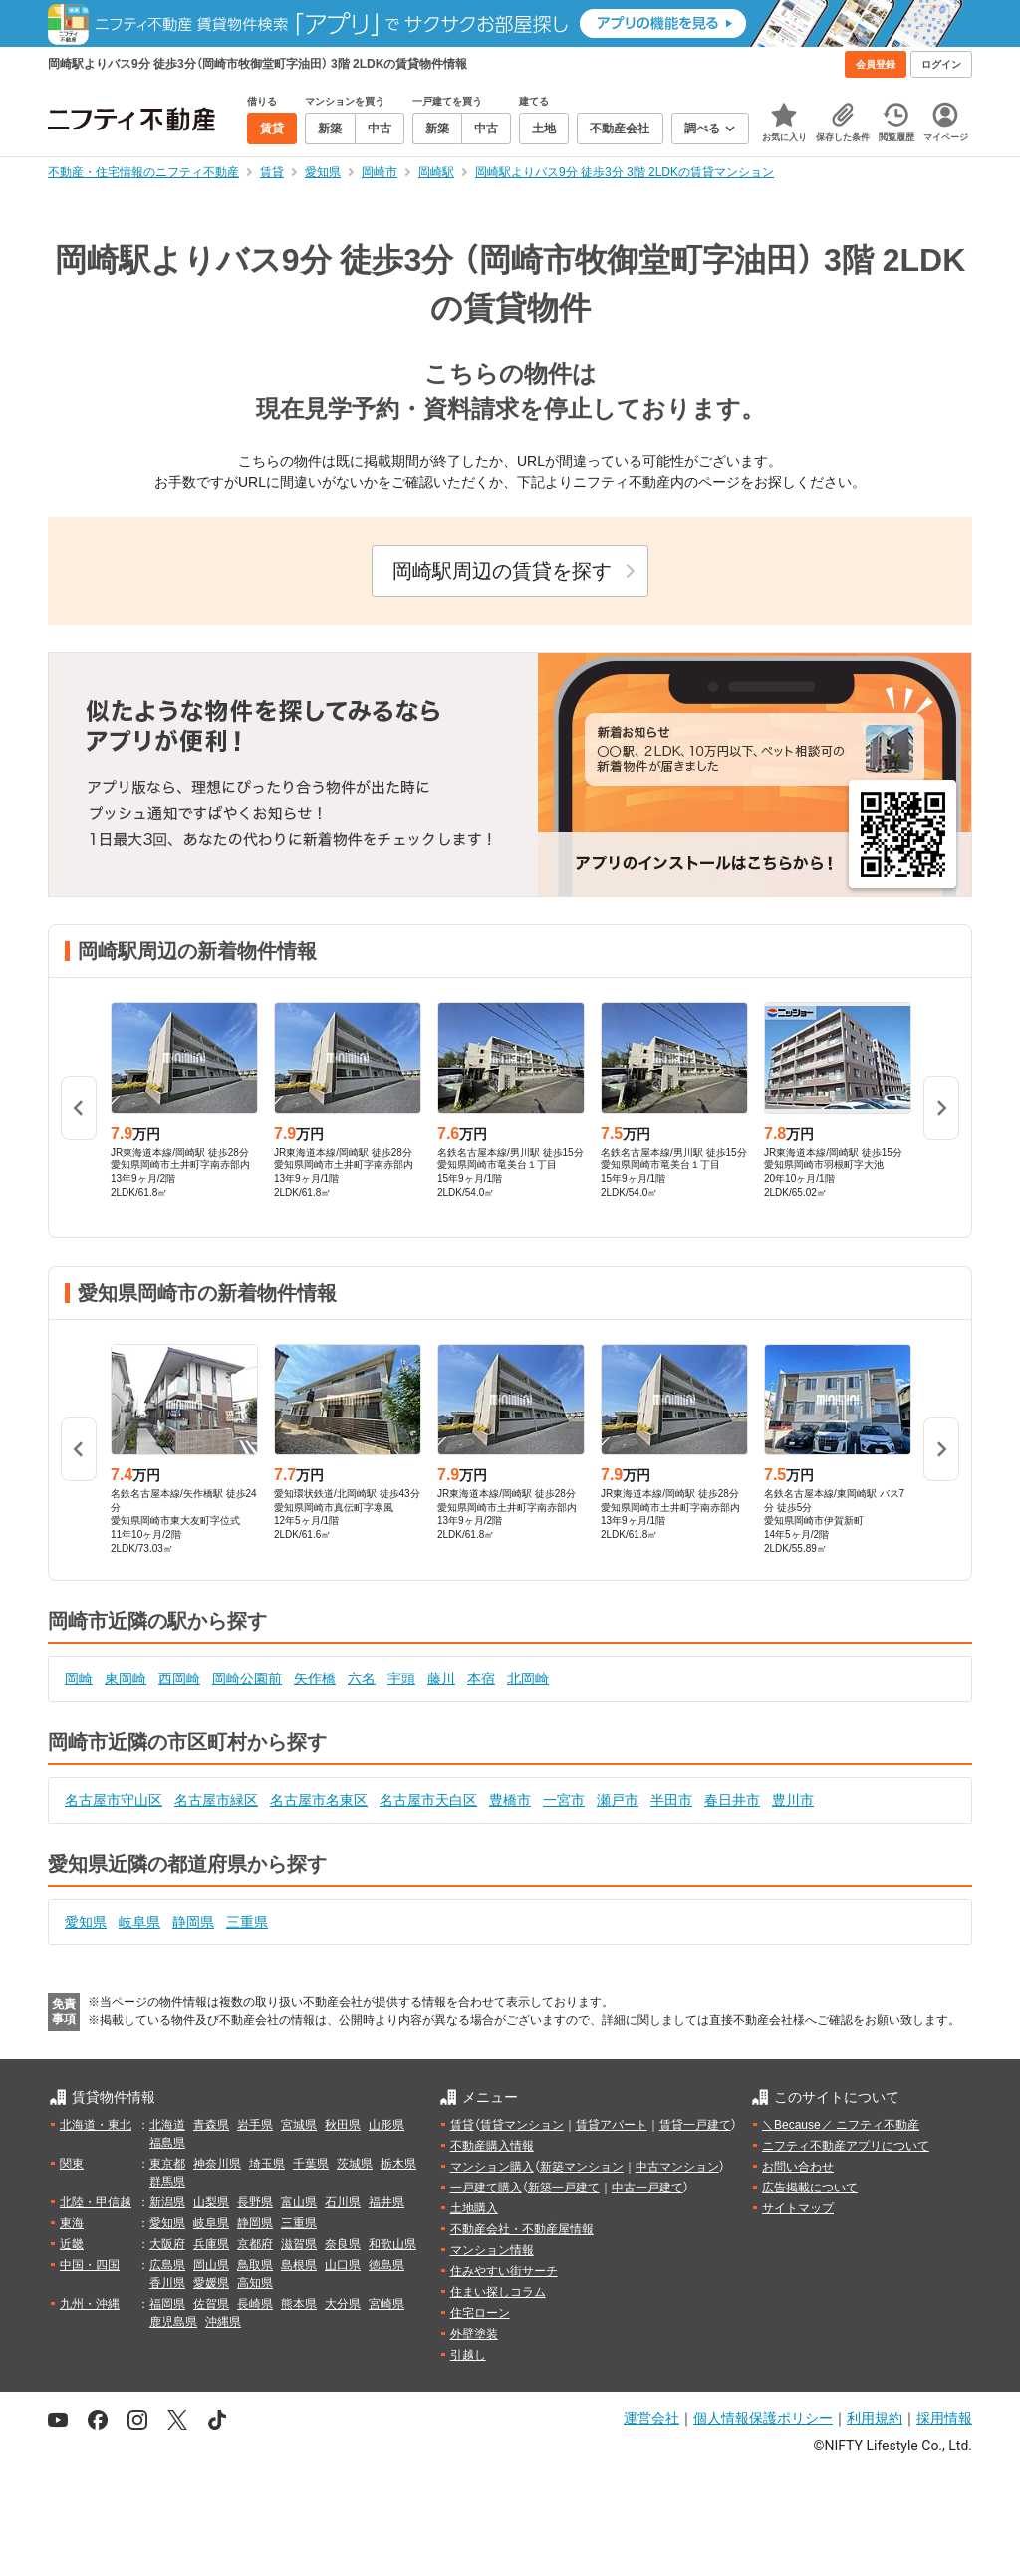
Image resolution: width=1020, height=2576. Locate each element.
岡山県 (211, 2265)
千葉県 (311, 2164)
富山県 (299, 2202)
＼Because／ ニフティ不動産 (840, 2125)
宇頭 (401, 1678)
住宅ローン (480, 2313)
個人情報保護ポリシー (763, 2418)
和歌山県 (392, 2244)
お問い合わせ (798, 2167)
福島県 (167, 2143)
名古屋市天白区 (428, 1800)
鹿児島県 (173, 2322)
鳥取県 (255, 2265)
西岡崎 (179, 1678)
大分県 (343, 2304)
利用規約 (874, 2418)
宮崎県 (386, 2304)
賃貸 (462, 2125)
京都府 (255, 2244)
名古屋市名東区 (319, 1800)
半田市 (671, 1800)
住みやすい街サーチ (504, 2271)
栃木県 (398, 2164)
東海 (72, 2223)
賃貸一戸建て (695, 2125)
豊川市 (793, 1800)
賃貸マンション (522, 2125)
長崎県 (255, 2304)
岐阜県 (139, 1922)
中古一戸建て (647, 2187)
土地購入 (474, 2208)
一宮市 (564, 1800)
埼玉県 (267, 2164)
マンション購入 (492, 2167)
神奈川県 (217, 2164)
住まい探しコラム (498, 2292)
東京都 (167, 2164)
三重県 (247, 1922)
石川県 (343, 2202)
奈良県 (343, 2244)
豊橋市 (510, 1800)
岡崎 (79, 1678)
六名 (362, 1678)
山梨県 (211, 2202)
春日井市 (732, 1800)
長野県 (255, 2202)
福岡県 (167, 2304)
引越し (468, 2355)
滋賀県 (299, 2244)
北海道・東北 (95, 2125)
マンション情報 (492, 2250)
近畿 (72, 2244)
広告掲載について (810, 2187)
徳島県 (386, 2265)
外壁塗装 (474, 2334)
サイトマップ (798, 2208)
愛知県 (86, 1922)
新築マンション (582, 2167)
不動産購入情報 (492, 2146)
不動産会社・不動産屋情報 (522, 2229)
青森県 (211, 2125)
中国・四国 (90, 2265)
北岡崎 (528, 1678)
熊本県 (299, 2304)
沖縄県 (223, 2322)
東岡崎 (125, 1678)
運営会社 (651, 2418)
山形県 (386, 2125)
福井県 (386, 2202)
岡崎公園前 (247, 1678)
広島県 (167, 2265)
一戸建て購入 (486, 2187)
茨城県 (355, 2164)
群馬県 (167, 2182)
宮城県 (299, 2125)
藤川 (441, 1678)
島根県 (299, 2265)
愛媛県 (211, 2283)
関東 (72, 2164)
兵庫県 (211, 2244)
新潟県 (167, 2202)
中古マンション (677, 2167)
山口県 (343, 2265)
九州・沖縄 (90, 2304)
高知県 (255, 2283)
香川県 (167, 2283)
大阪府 (167, 2244)
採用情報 (944, 2418)
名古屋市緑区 (216, 1800)
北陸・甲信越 (95, 2202)
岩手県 (255, 2125)
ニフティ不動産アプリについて (845, 2146)
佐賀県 (211, 2304)
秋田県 (343, 2125)
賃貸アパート (611, 2125)
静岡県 (193, 1922)
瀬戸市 (617, 1800)
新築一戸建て (564, 2187)
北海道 (167, 2125)
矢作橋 (315, 1678)
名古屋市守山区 (113, 1800)
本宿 (481, 1678)
